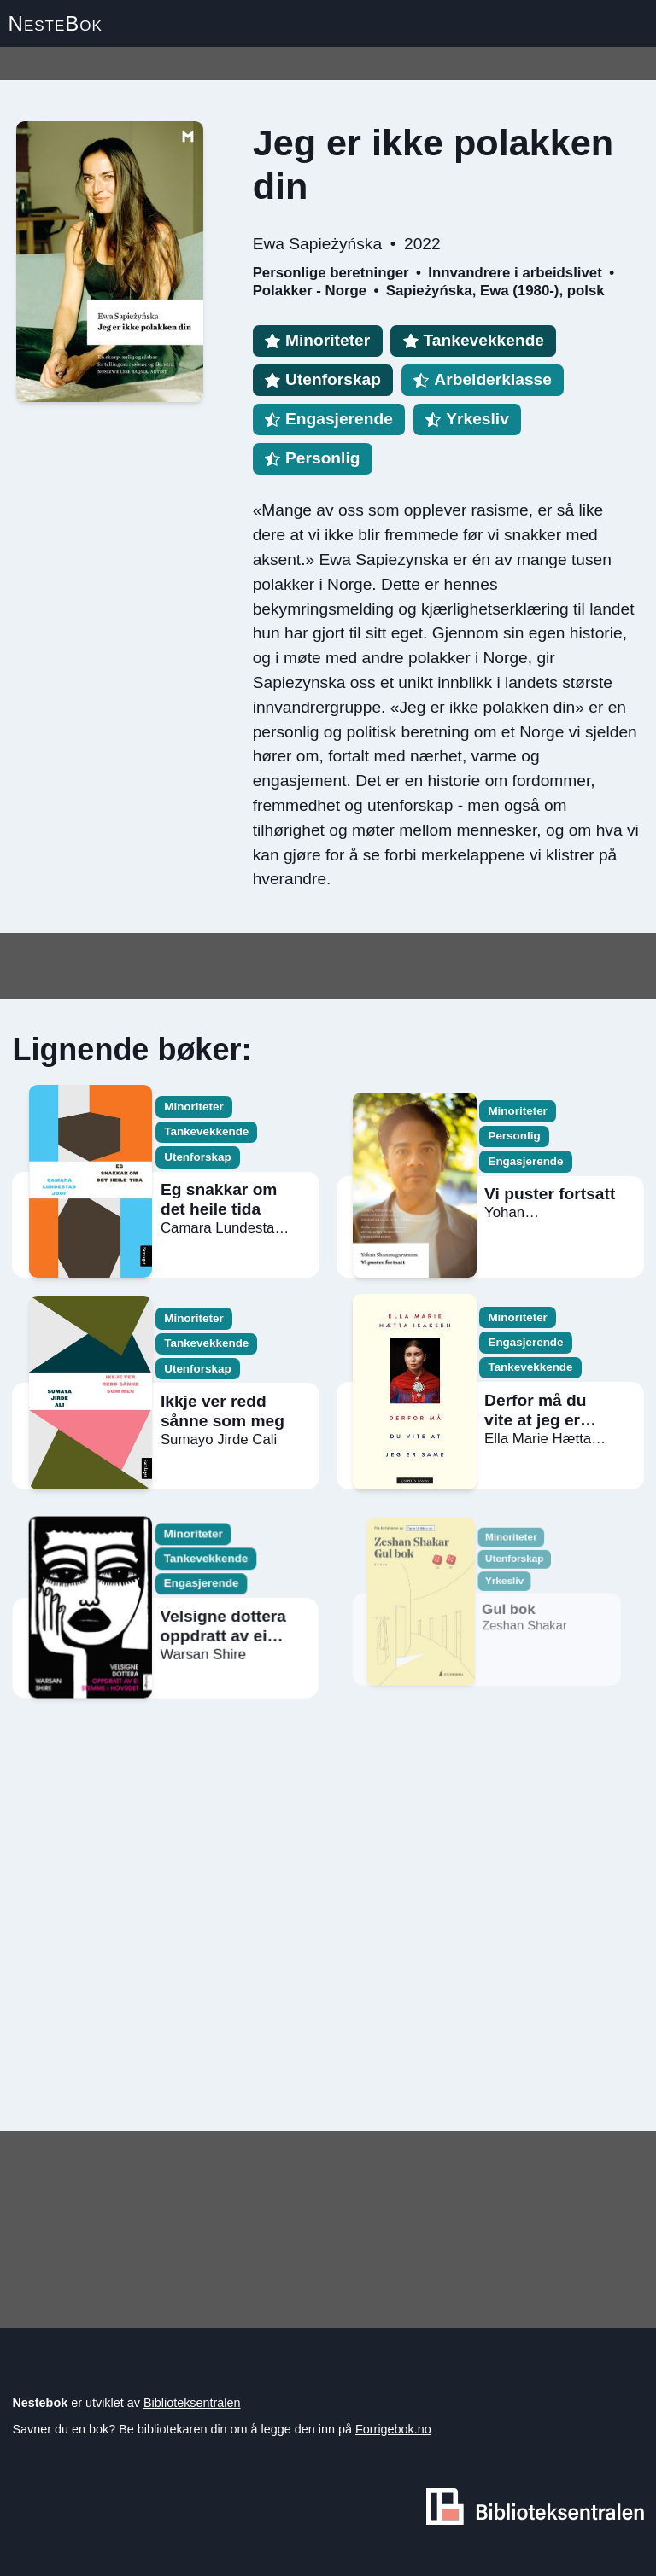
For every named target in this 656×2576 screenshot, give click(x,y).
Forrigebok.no (393, 2429)
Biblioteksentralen (192, 2403)
